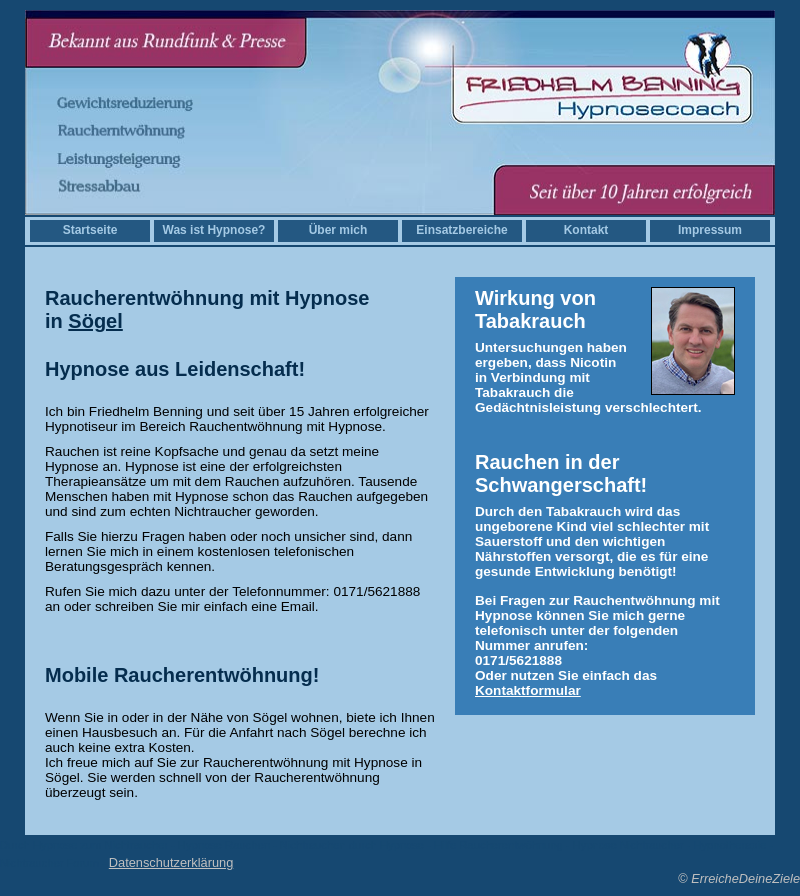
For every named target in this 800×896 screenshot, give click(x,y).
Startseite (90, 230)
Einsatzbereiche (461, 230)
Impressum (710, 230)
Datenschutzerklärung (171, 862)
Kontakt (586, 230)
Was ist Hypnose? (214, 230)
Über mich (338, 230)
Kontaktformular (528, 690)
